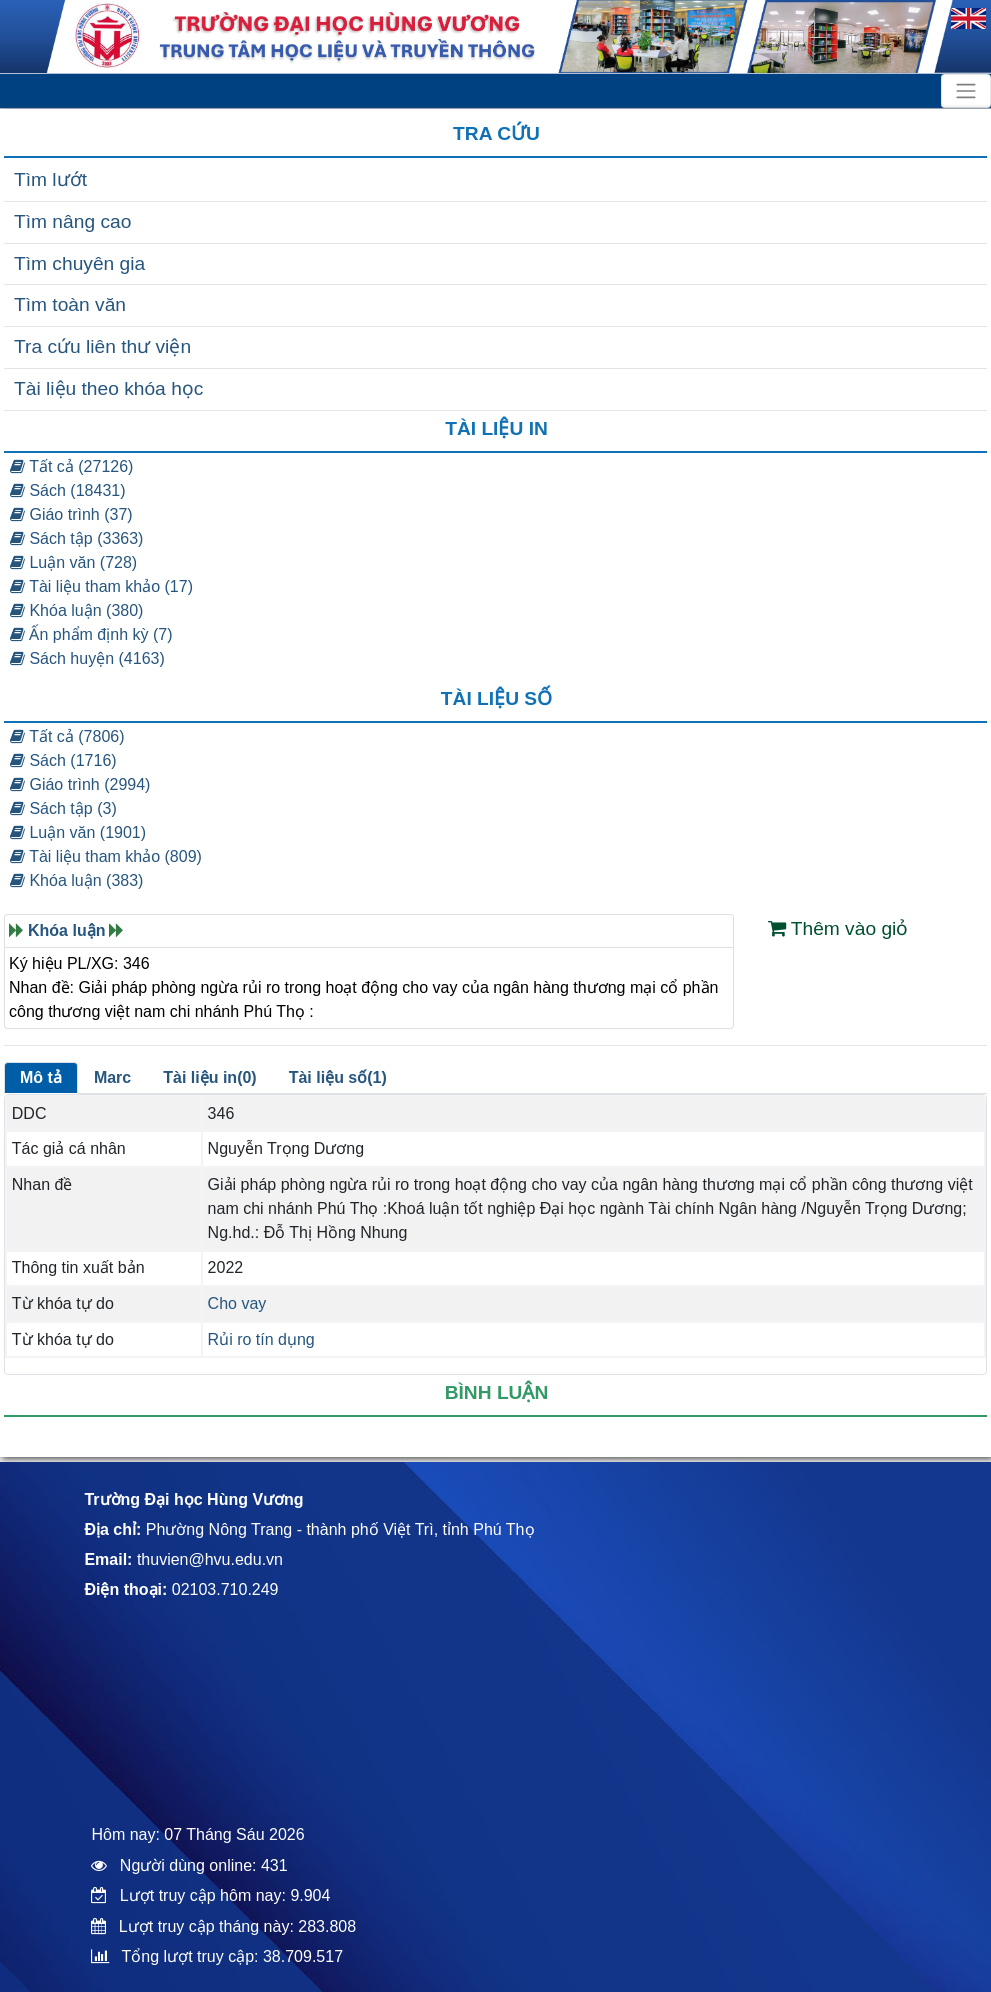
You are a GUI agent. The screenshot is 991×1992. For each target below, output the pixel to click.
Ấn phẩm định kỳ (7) (91, 634)
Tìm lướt (50, 179)
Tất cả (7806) (67, 736)
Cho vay (237, 1303)
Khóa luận (66, 930)
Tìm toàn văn (70, 304)
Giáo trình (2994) (80, 784)
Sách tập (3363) (76, 538)
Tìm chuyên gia (79, 263)
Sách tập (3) (63, 808)
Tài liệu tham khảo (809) (106, 856)
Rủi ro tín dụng (261, 1339)
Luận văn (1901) (78, 832)
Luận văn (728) (73, 562)
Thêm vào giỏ (838, 928)
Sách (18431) (68, 490)
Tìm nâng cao (72, 221)
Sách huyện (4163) (87, 658)
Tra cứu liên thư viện (102, 346)
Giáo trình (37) (71, 514)
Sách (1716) (63, 760)
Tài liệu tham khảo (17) (101, 586)
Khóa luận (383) (76, 880)
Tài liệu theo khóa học (108, 388)
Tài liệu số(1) (338, 1077)
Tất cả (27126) (71, 466)
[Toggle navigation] (966, 91)
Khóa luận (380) (76, 610)
